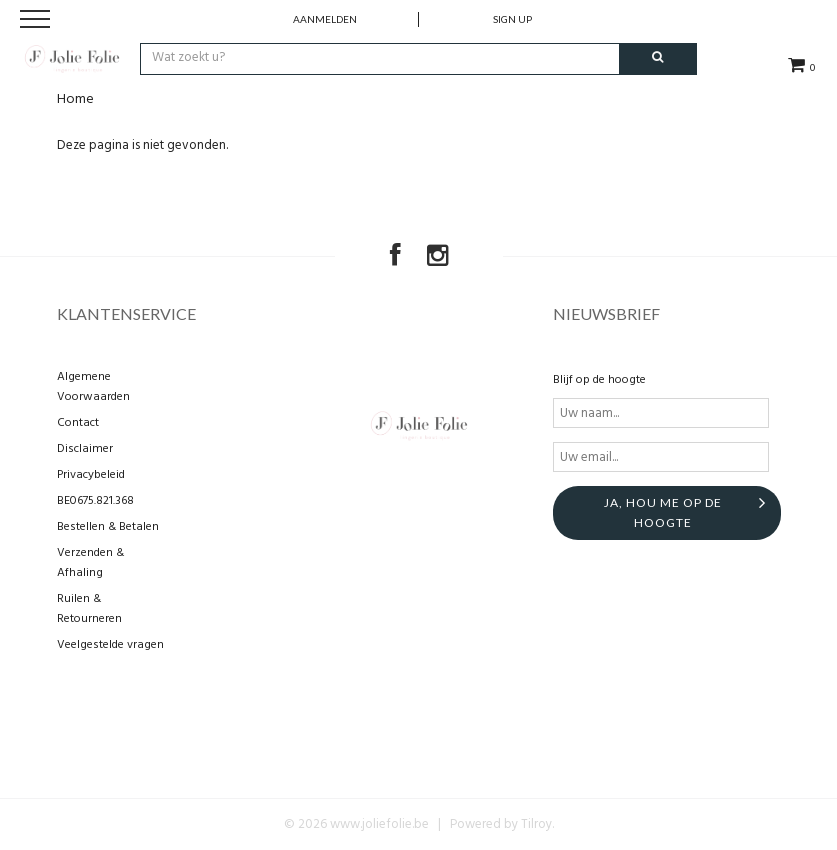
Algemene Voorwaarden (93, 387)
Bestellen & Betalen (108, 527)
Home (75, 99)
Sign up (512, 19)
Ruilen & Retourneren (89, 609)
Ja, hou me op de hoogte (663, 512)
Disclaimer (85, 449)
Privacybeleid (91, 475)
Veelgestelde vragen (110, 645)
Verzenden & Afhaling (90, 563)
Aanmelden (325, 19)
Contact (78, 423)
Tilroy (536, 824)
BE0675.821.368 (95, 501)
